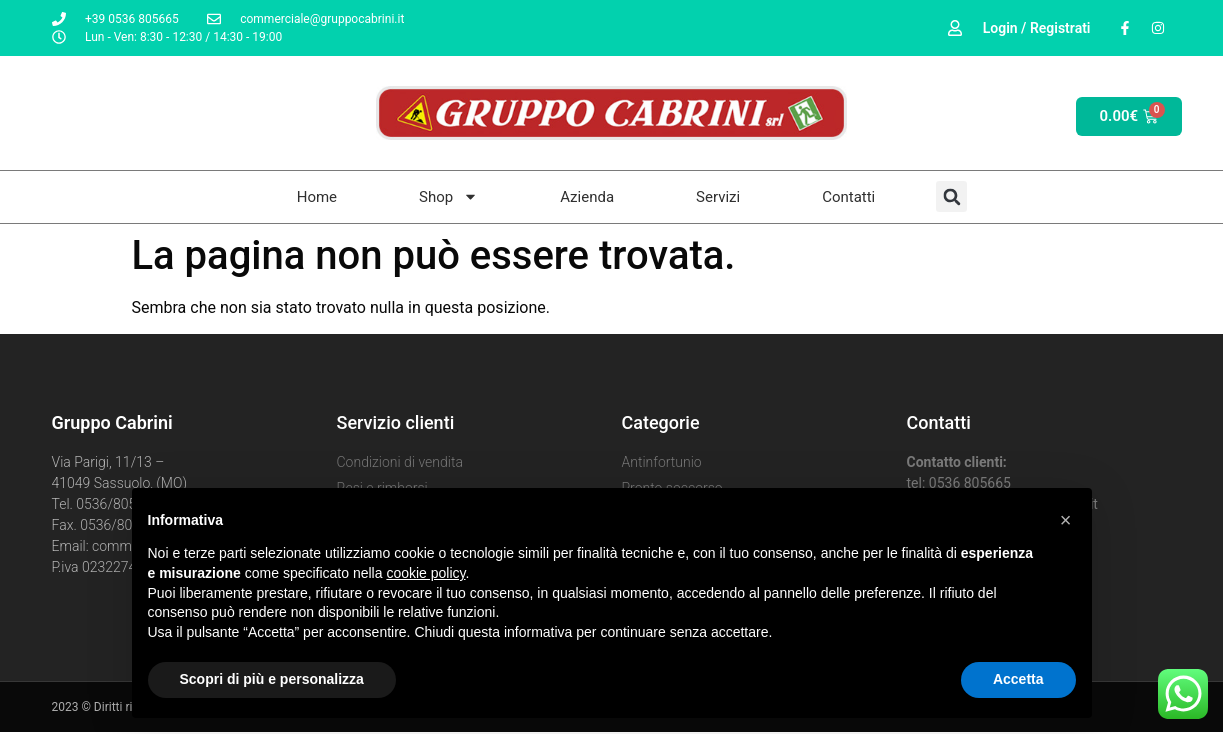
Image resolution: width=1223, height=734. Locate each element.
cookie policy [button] (425, 573)
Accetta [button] (1018, 679)
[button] (1066, 520)
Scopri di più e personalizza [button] (272, 679)
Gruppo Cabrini (112, 422)
